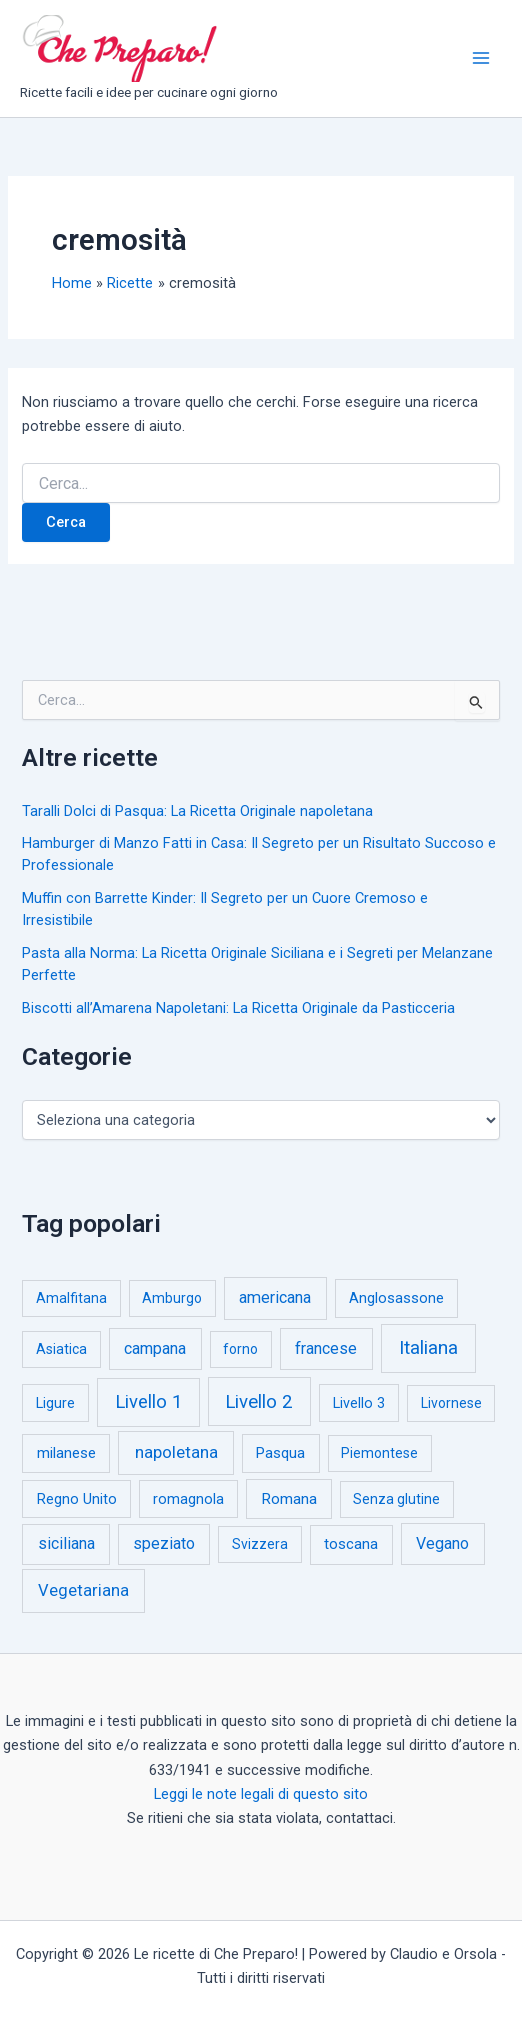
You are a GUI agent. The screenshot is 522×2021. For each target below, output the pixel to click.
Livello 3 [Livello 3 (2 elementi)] (359, 1403)
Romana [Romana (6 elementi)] (289, 1499)
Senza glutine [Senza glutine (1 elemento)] (396, 1499)
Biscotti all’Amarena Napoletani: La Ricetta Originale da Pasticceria (238, 1008)
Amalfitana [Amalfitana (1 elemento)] (71, 1298)
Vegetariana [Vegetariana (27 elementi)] (83, 1590)
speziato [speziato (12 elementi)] (164, 1543)
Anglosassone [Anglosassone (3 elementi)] (396, 1298)
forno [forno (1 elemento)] (240, 1349)
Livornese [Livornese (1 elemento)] (451, 1403)
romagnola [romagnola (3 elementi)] (188, 1499)
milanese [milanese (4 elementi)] (66, 1453)
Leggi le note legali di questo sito (261, 1794)
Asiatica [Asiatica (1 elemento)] (61, 1349)
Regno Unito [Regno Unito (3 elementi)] (77, 1499)
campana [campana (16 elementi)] (155, 1348)
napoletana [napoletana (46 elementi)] (176, 1452)
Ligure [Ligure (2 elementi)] (55, 1403)
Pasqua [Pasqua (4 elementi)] (280, 1453)
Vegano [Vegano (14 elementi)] (442, 1543)
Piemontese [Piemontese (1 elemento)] (379, 1453)
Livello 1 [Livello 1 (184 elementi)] (148, 1402)
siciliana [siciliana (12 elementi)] (66, 1543)
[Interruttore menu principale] (481, 58)
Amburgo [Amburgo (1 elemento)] (172, 1298)
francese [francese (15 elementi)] (326, 1348)
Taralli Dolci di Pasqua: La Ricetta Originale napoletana (197, 811)
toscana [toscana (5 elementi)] (351, 1544)
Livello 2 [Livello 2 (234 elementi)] (259, 1402)
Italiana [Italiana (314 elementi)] (428, 1347)
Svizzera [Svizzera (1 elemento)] (260, 1544)
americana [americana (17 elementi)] (275, 1297)
